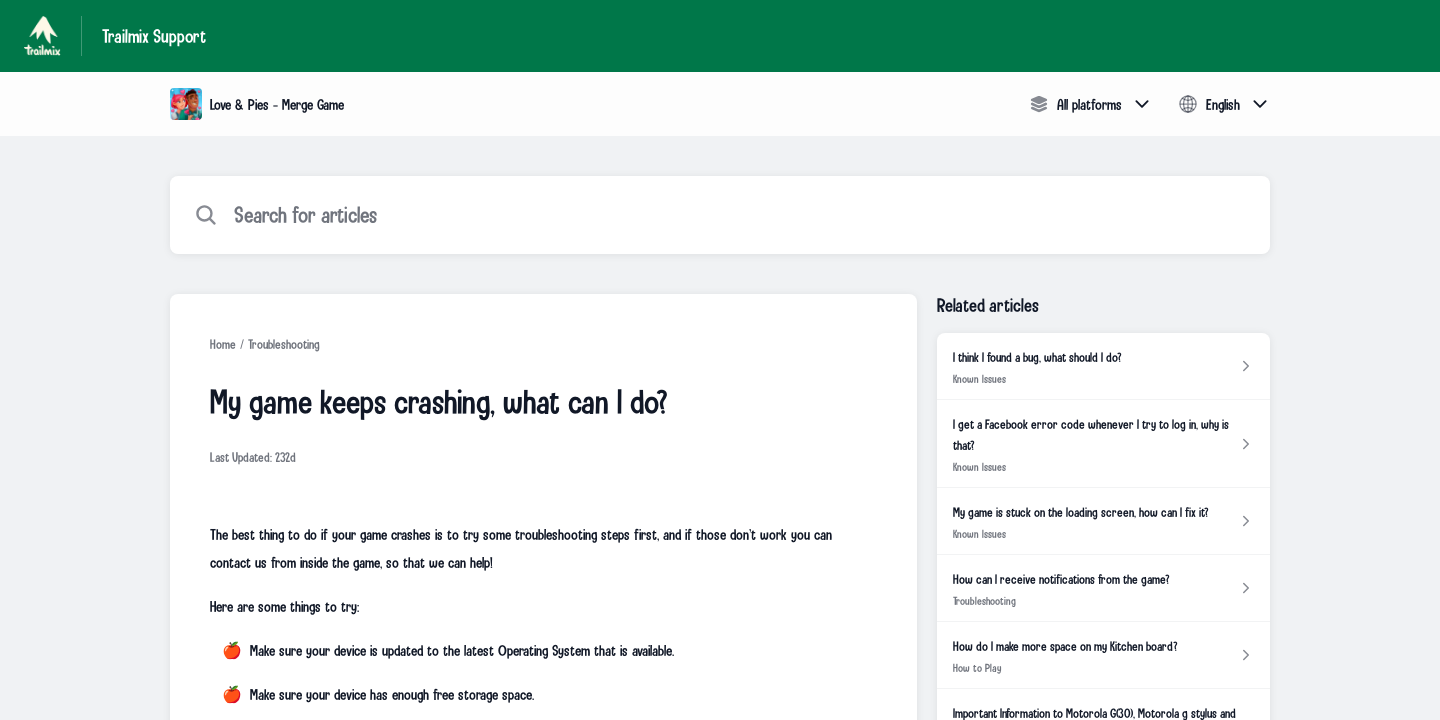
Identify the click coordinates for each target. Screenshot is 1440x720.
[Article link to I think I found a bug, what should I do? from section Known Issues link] (1103, 366)
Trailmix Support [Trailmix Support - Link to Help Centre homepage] (154, 36)
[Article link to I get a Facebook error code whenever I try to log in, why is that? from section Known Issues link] (1103, 444)
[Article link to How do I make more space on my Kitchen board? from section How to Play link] (1103, 655)
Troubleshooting (284, 344)
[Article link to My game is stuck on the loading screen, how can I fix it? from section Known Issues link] (1103, 521)
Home (223, 344)
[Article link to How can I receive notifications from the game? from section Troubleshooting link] (1103, 588)
